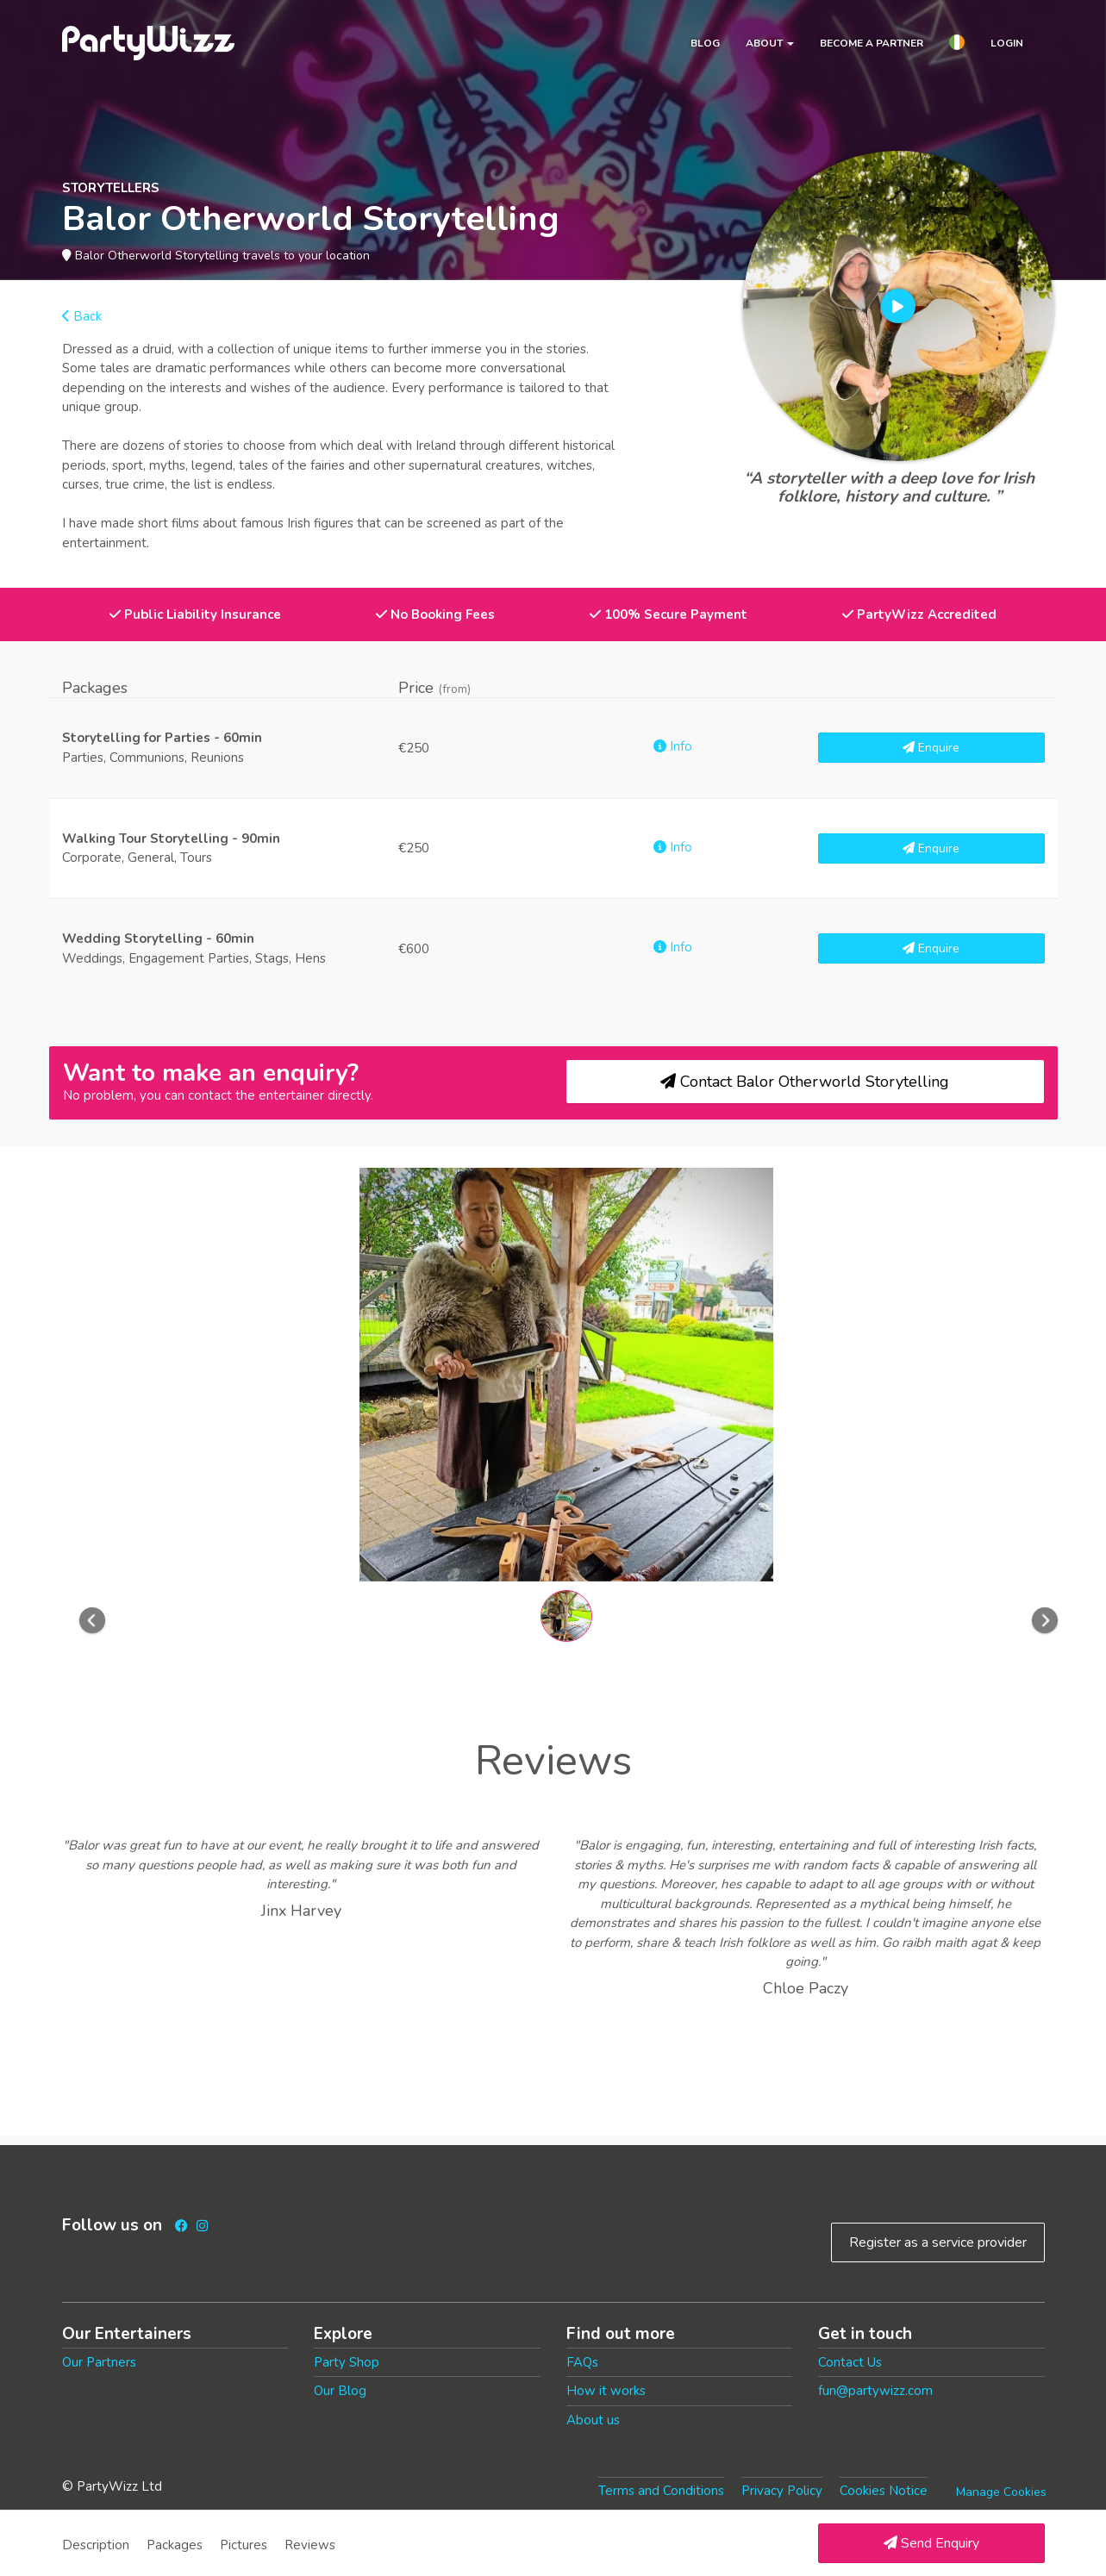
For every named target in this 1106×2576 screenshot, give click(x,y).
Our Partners (99, 2362)
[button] (957, 45)
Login (1006, 43)
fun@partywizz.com (875, 2390)
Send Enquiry (931, 2543)
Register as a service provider (938, 2242)
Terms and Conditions (661, 2490)
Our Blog (340, 2390)
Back (82, 316)
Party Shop (346, 2362)
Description (95, 2545)
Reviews (309, 2545)
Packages (175, 2545)
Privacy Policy (781, 2490)
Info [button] (672, 746)
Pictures (243, 2545)
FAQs (582, 2362)
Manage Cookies (1001, 2492)
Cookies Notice (884, 2490)
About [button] (770, 43)
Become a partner (871, 43)
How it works (606, 2390)
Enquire (931, 747)
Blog (705, 43)
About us (593, 2420)
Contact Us (850, 2362)
